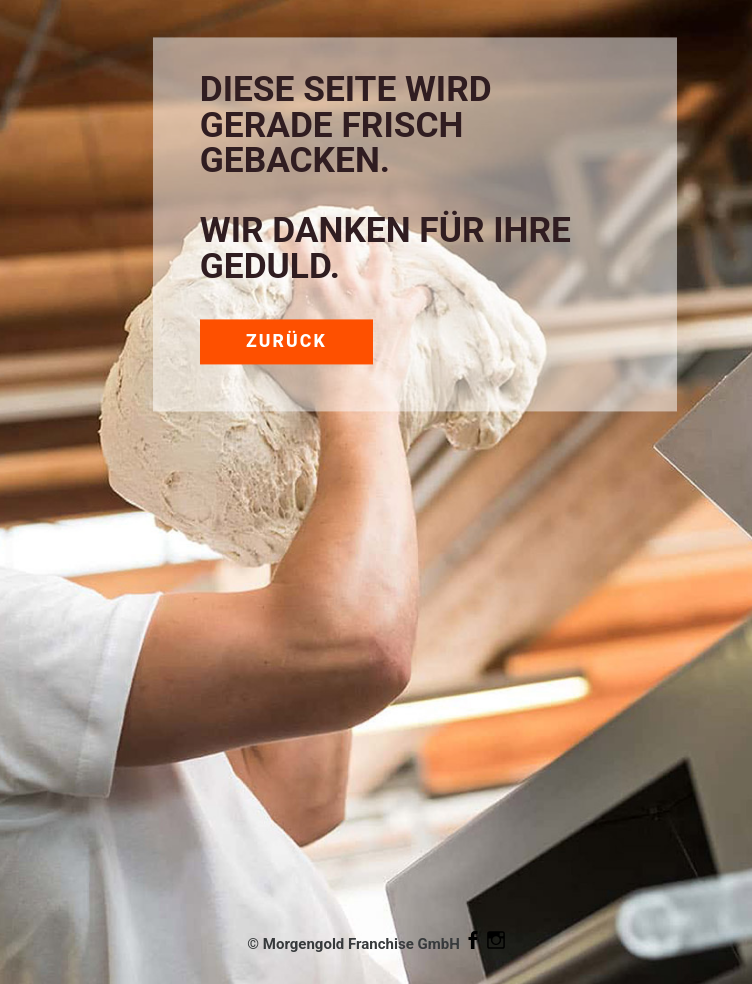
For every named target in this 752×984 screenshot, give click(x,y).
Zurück (286, 341)
